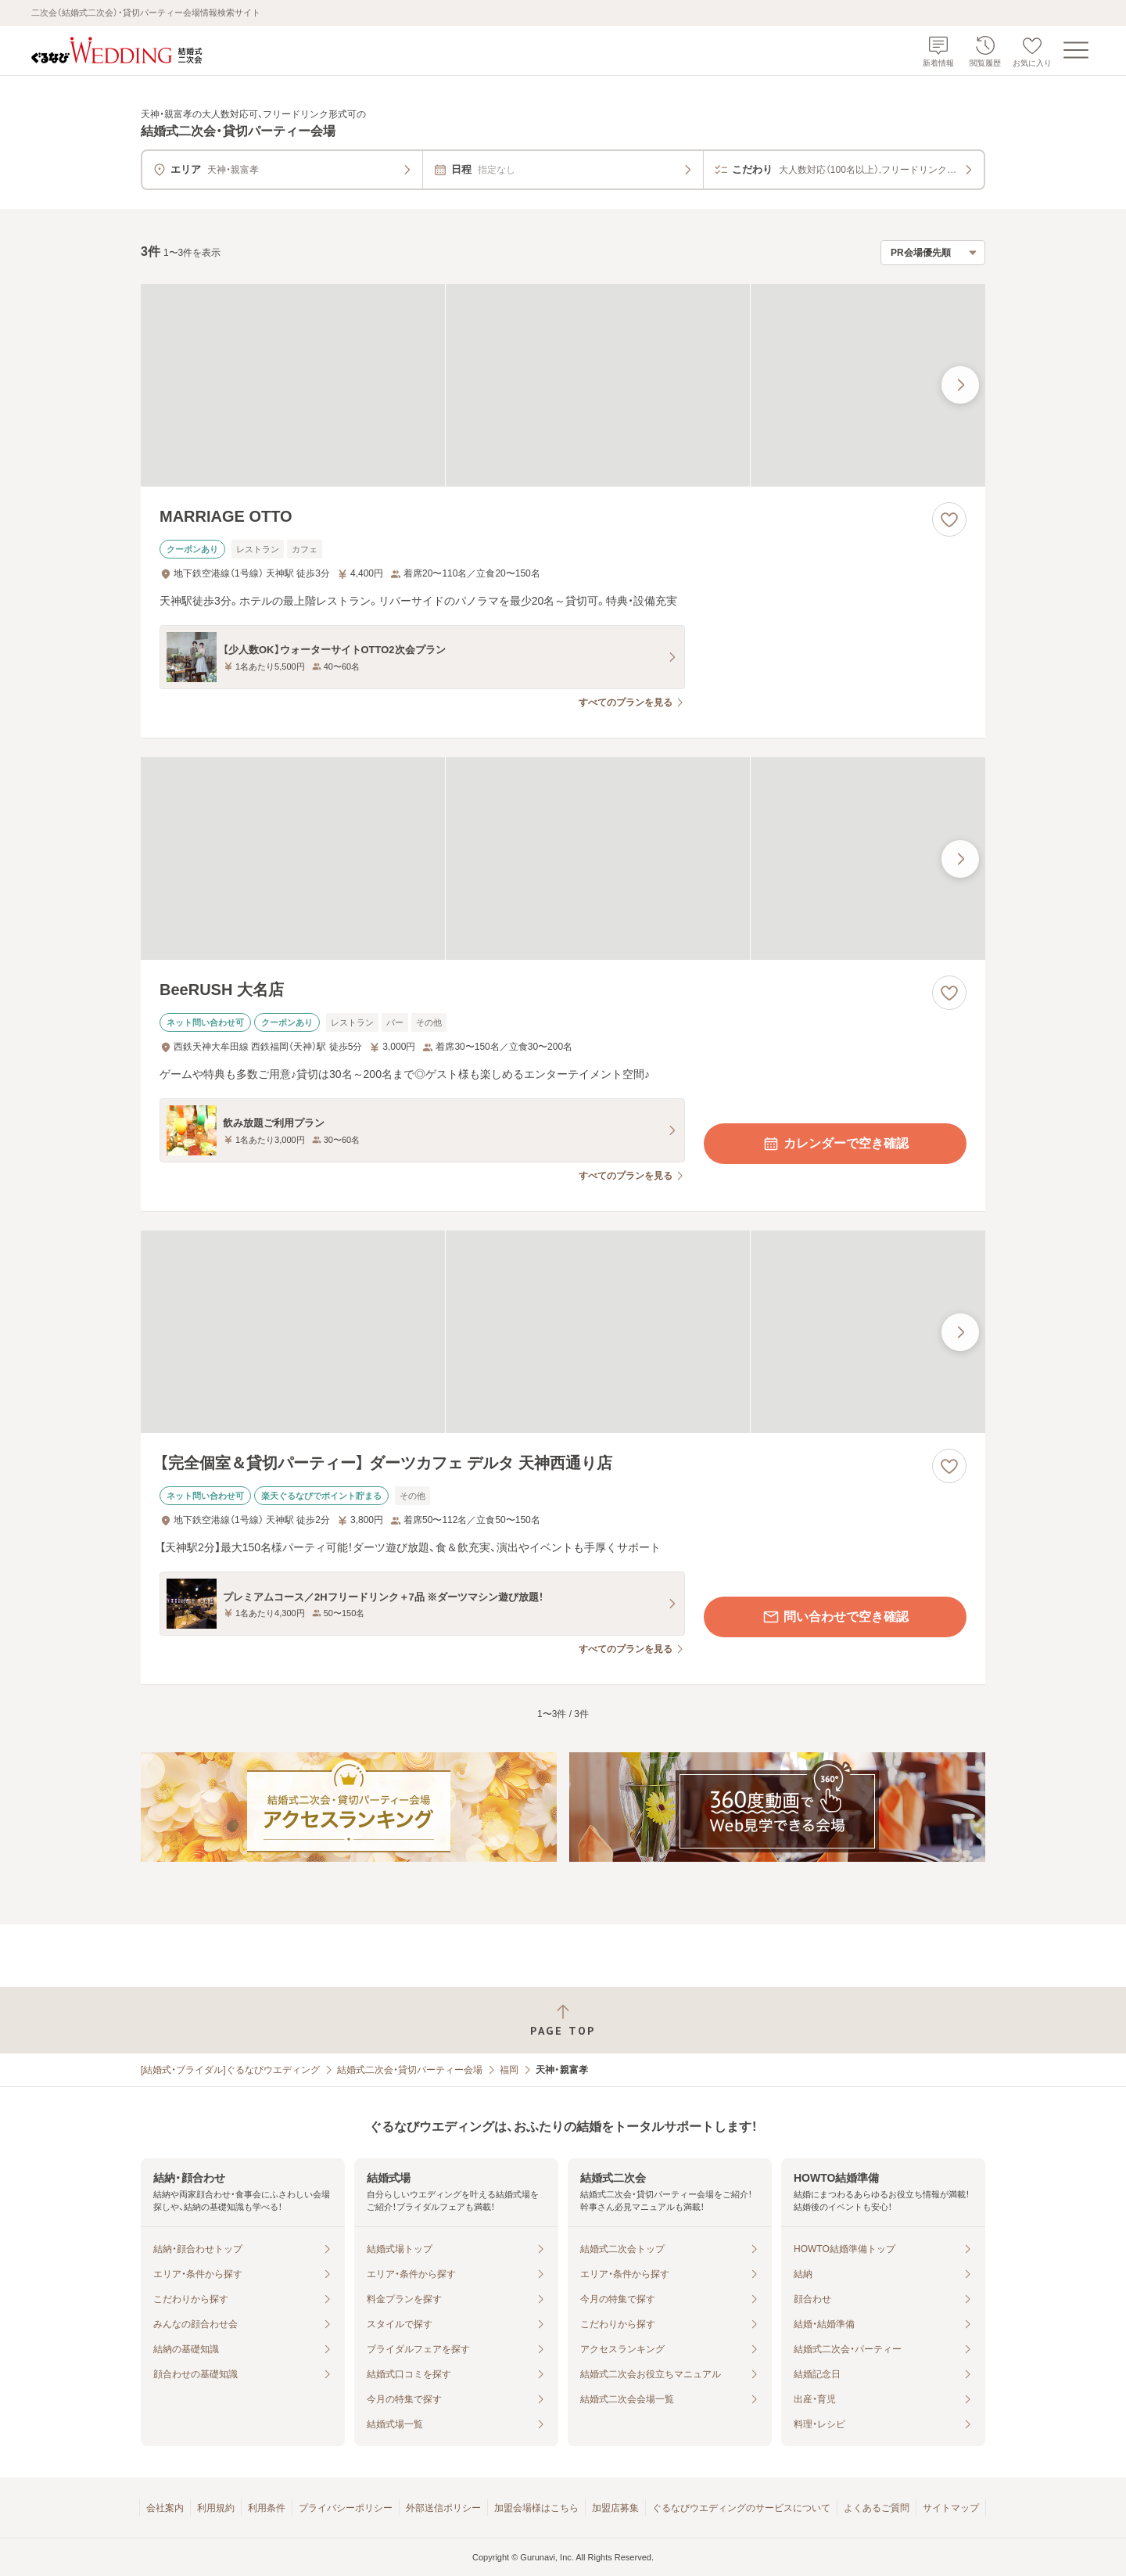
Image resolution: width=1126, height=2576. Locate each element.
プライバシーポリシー (346, 2507)
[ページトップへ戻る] (563, 2020)
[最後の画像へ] (960, 385)
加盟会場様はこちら (536, 2507)
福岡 (509, 2069)
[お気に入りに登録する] (949, 519)
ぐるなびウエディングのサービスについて (741, 2507)
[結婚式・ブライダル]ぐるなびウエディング (230, 2069)
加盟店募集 (615, 2507)
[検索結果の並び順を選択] (932, 252)
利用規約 (216, 2507)
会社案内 (165, 2507)
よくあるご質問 (876, 2507)
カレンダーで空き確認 (835, 1143)
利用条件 (266, 2507)
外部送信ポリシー (443, 2507)
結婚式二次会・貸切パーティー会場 (409, 2069)
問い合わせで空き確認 (835, 1617)
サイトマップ (951, 2507)
